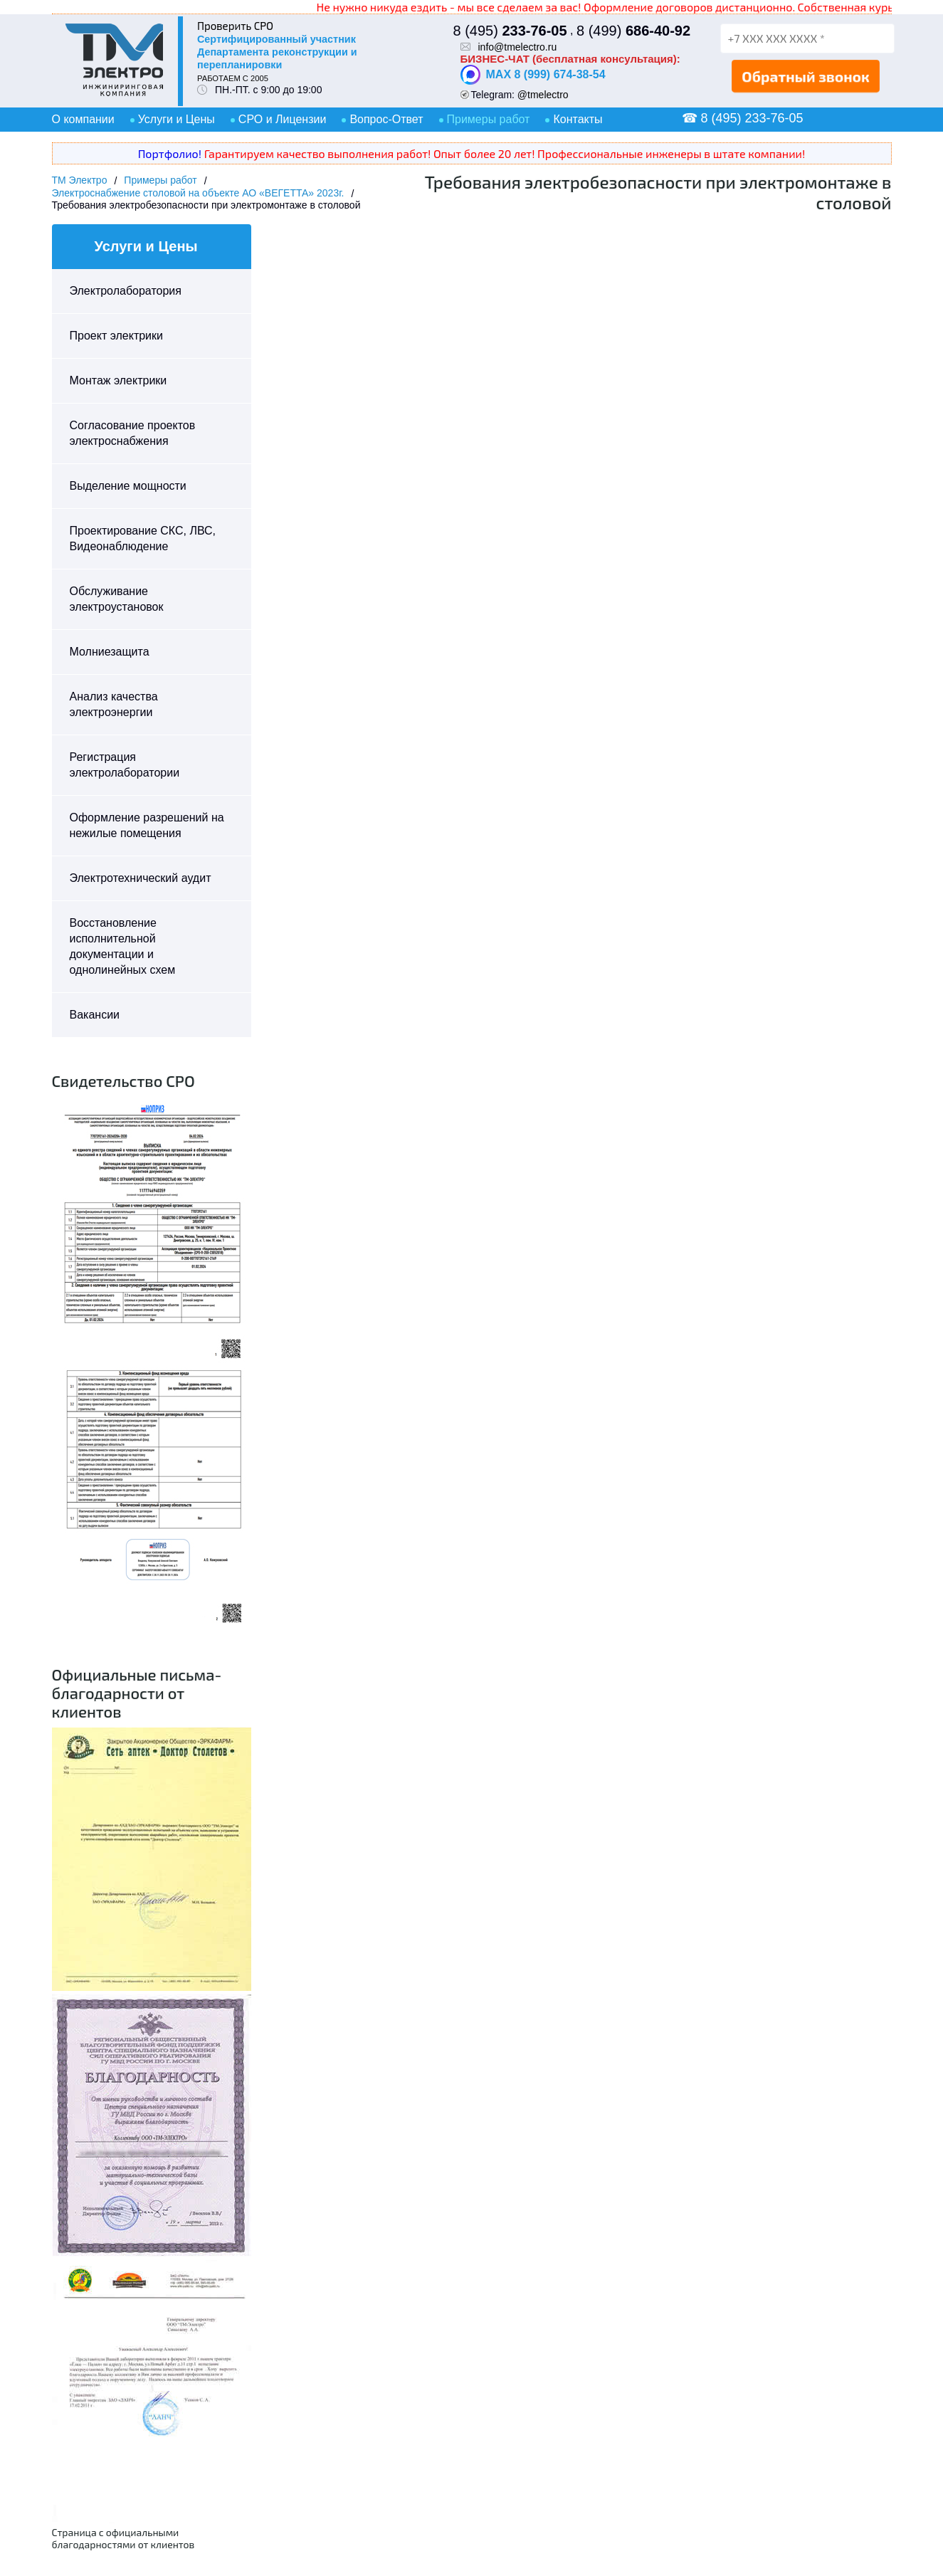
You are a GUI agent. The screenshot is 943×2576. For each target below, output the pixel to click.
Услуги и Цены (176, 119)
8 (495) (510, 30)
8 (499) (633, 30)
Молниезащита (109, 652)
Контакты (577, 119)
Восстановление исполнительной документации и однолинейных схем (123, 946)
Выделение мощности (128, 486)
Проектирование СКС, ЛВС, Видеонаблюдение (143, 538)
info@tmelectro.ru (517, 47)
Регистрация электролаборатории (125, 765)
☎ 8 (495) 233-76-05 (743, 118)
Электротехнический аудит (140, 878)
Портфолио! (169, 153)
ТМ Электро (79, 180)
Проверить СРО (235, 25)
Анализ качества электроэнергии (114, 704)
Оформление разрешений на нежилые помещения (147, 825)
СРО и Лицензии (282, 119)
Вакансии (95, 1015)
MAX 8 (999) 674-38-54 (533, 75)
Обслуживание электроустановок (117, 599)
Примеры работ (488, 119)
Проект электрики (116, 336)
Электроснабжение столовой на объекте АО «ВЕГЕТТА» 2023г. (198, 193)
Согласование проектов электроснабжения (133, 433)
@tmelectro (543, 94)
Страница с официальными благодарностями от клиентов (123, 2538)
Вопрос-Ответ (386, 119)
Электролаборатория (125, 291)
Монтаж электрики (118, 380)
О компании (83, 119)
